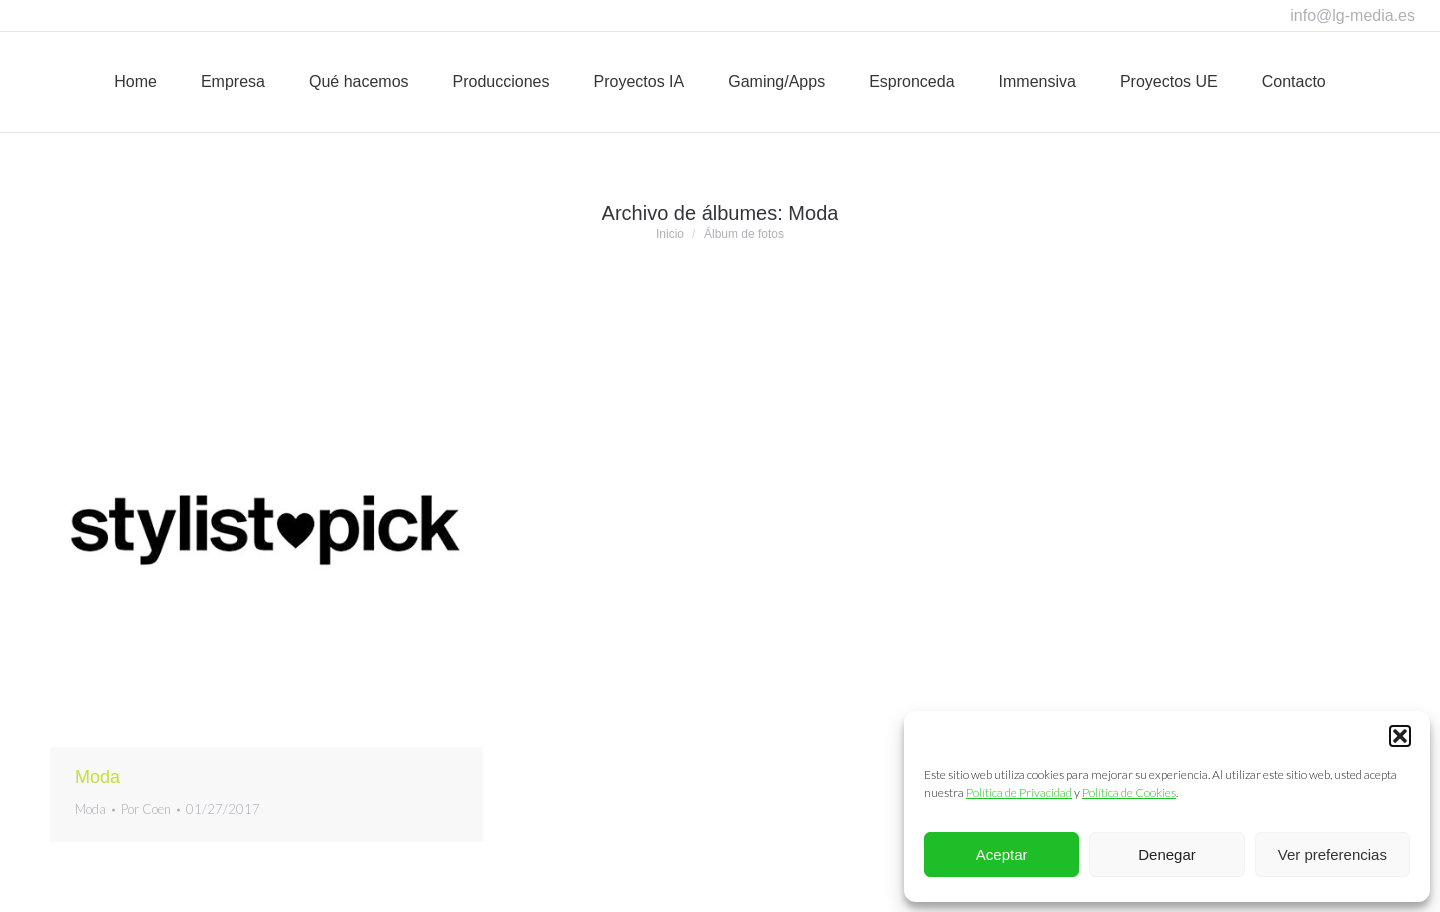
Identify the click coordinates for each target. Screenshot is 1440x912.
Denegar (1167, 854)
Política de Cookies (1129, 792)
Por (146, 809)
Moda (97, 777)
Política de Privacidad (1019, 792)
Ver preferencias (1332, 854)
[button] (1400, 736)
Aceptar (1002, 854)
